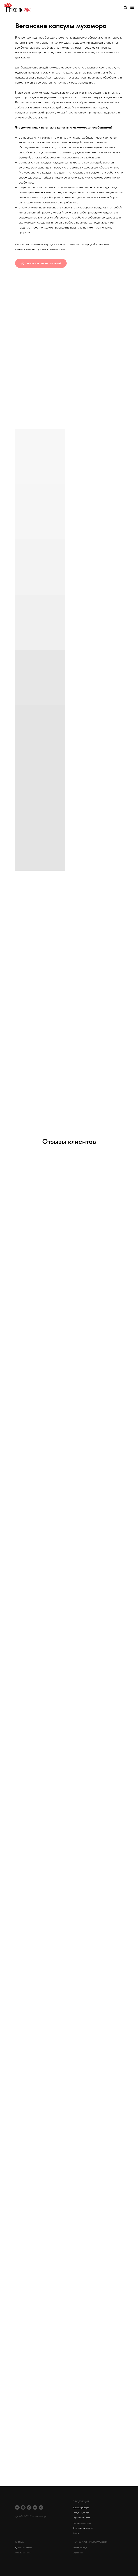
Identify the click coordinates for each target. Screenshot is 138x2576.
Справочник (78, 2552)
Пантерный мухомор (82, 2523)
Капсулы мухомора (81, 2512)
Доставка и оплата (23, 2547)
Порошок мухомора (81, 2517)
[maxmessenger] (29, 2507)
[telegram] (17, 2507)
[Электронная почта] (35, 2507)
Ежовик (76, 2533)
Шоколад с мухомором (83, 2528)
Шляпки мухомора (81, 2507)
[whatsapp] (23, 2507)
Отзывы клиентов (23, 2552)
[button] (125, 7)
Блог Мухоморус (80, 2547)
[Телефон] (41, 2507)
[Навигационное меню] (132, 7)
